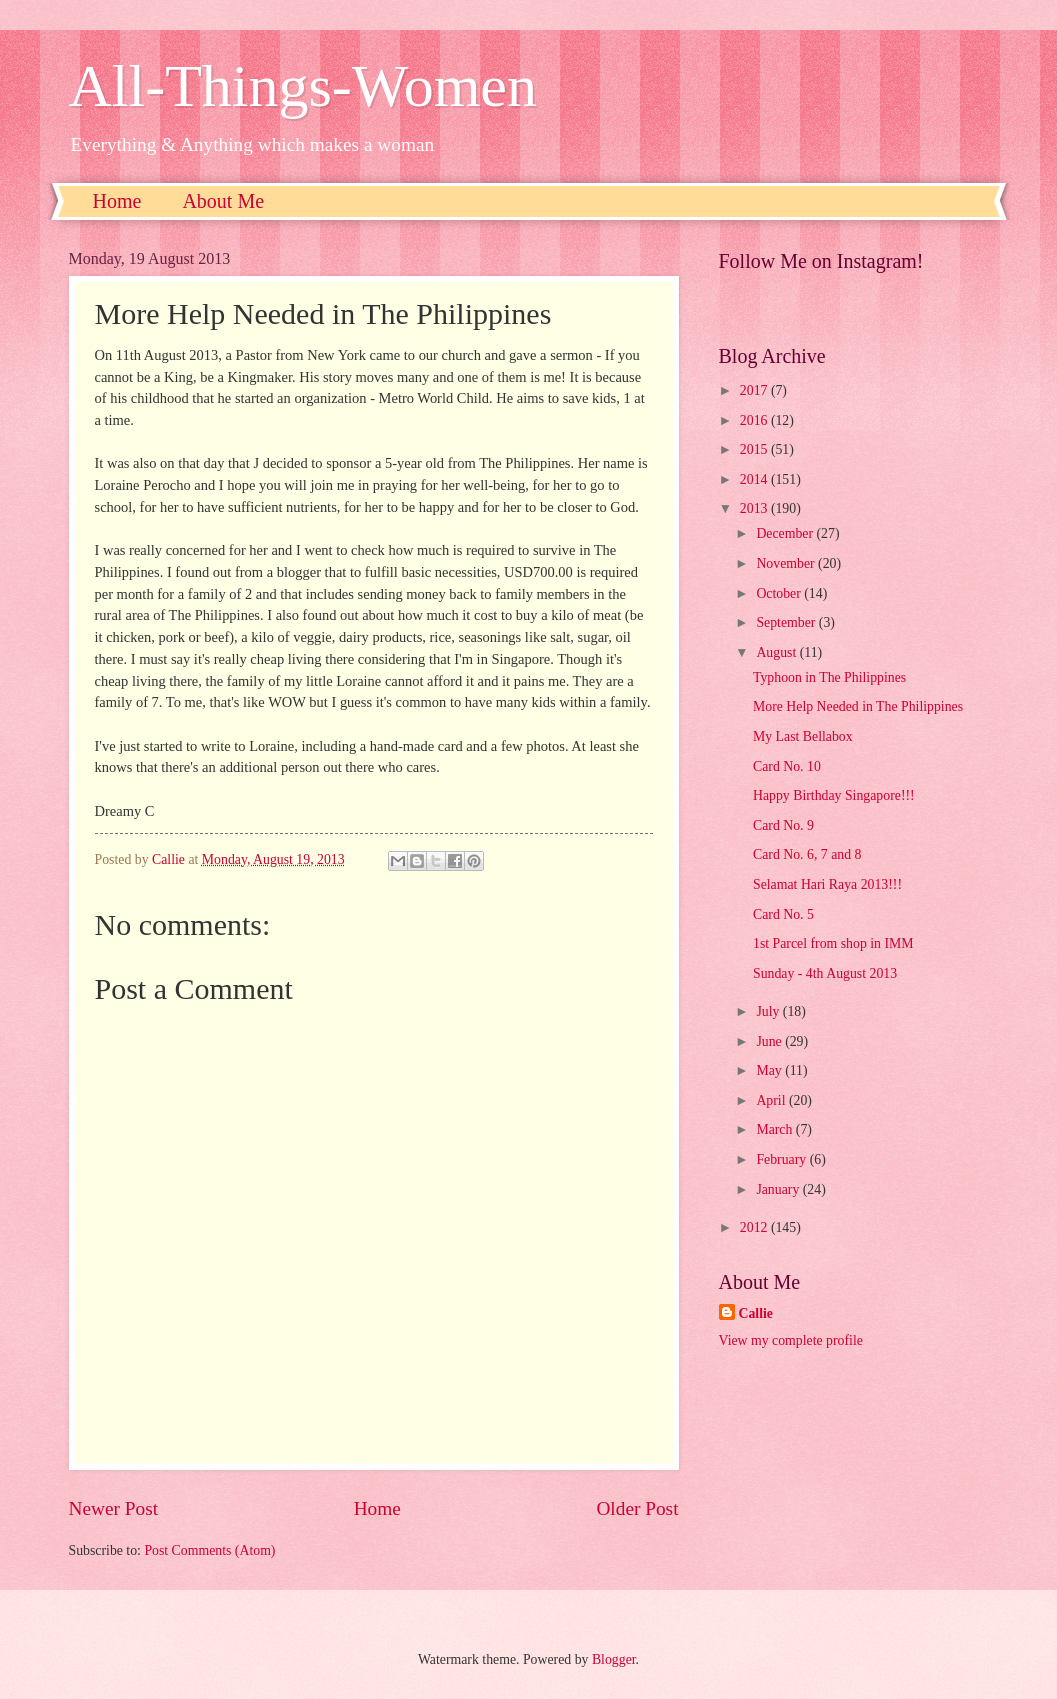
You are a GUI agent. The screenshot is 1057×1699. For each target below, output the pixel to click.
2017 (755, 390)
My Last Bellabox (803, 736)
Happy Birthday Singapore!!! (834, 795)
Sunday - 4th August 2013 (825, 973)
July (769, 1011)
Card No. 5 (783, 914)
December (786, 533)
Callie (756, 1313)
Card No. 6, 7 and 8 (807, 854)
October (780, 593)
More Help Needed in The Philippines (858, 706)
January (779, 1189)
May (770, 1070)
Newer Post (114, 1508)
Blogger (614, 1659)
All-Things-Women (303, 86)
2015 (755, 449)
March (775, 1129)
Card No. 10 (787, 766)
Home (117, 201)
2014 (755, 479)
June (770, 1041)
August (777, 652)
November (787, 563)
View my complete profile (791, 1340)
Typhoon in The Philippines (829, 677)
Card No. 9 (783, 825)
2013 (755, 508)
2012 (755, 1227)
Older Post (637, 1508)
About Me (223, 201)
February (782, 1159)
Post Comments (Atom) (209, 1550)
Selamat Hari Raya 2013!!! (827, 884)
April (772, 1100)
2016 (755, 420)
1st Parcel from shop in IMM (833, 943)
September (787, 622)
